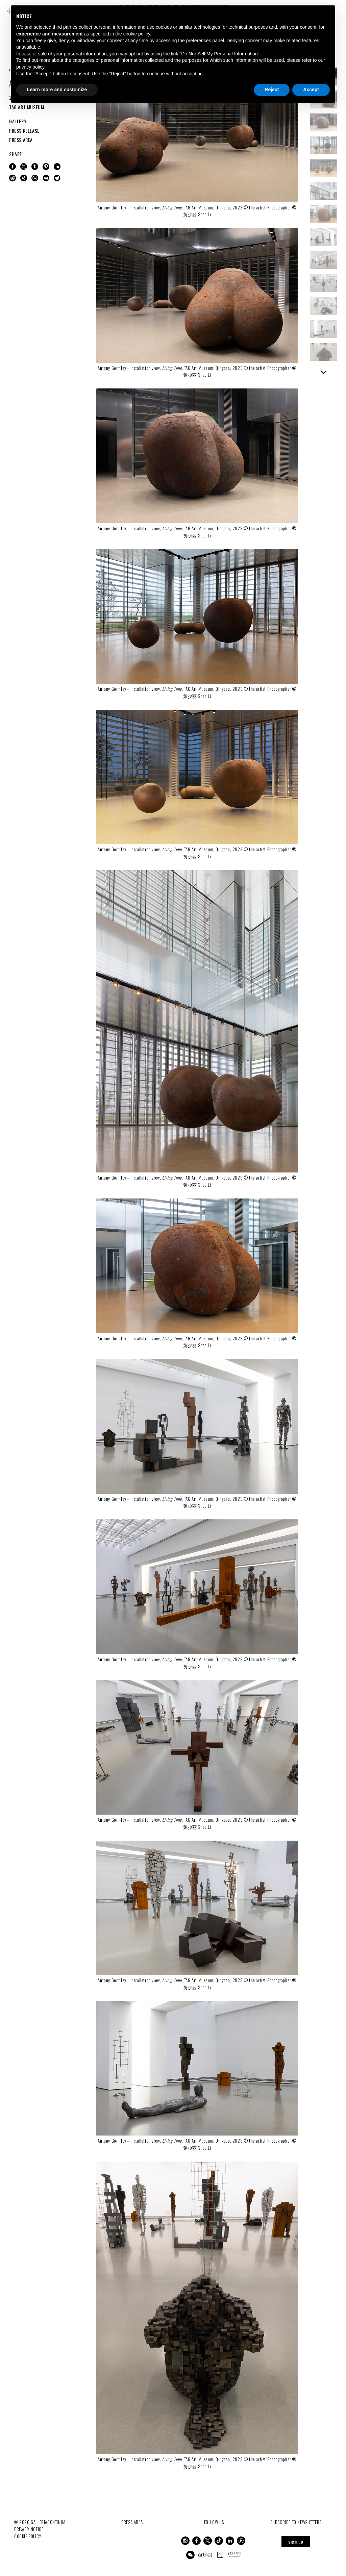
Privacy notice (28, 2529)
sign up (295, 2541)
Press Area (132, 2522)
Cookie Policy (28, 2536)
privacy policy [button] (30, 67)
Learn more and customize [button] (57, 89)
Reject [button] (272, 89)
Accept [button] (311, 89)
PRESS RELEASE (24, 130)
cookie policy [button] (136, 33)
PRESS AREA (21, 139)
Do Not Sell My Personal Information (219, 53)
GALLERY (17, 121)
